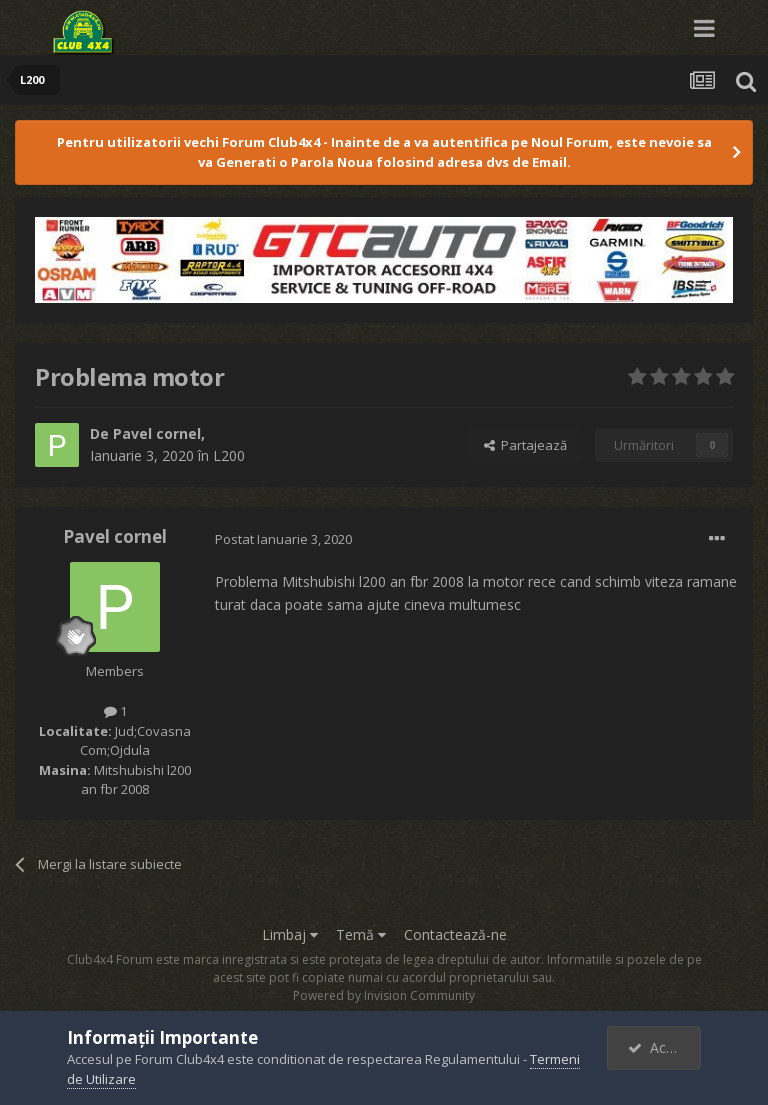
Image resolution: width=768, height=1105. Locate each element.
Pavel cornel (157, 433)
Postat (283, 539)
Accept (661, 1047)
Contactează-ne (455, 934)
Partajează (525, 445)
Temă (361, 934)
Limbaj (290, 934)
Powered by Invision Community (384, 995)
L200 (229, 455)
